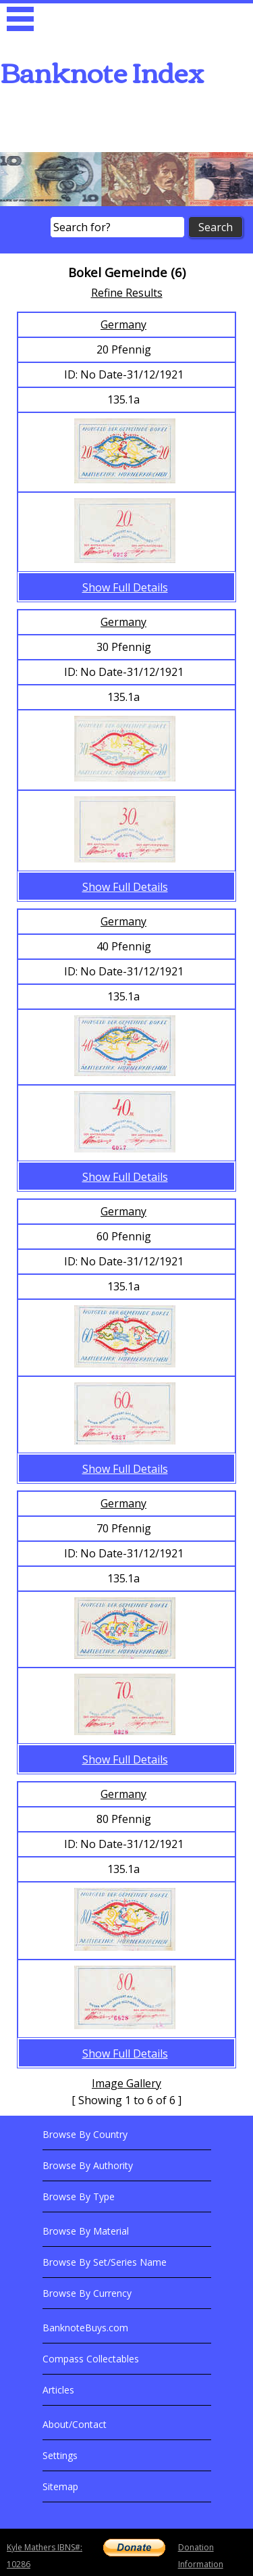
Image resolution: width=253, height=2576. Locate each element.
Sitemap (60, 2486)
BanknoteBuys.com (85, 2327)
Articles (58, 2389)
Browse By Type (79, 2196)
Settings (60, 2455)
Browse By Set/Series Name (105, 2262)
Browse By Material (86, 2231)
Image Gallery (126, 2083)
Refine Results (127, 292)
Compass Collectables (91, 2358)
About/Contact (75, 2424)
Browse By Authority (88, 2165)
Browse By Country (85, 2134)
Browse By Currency (87, 2293)
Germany (123, 324)
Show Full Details (125, 587)
